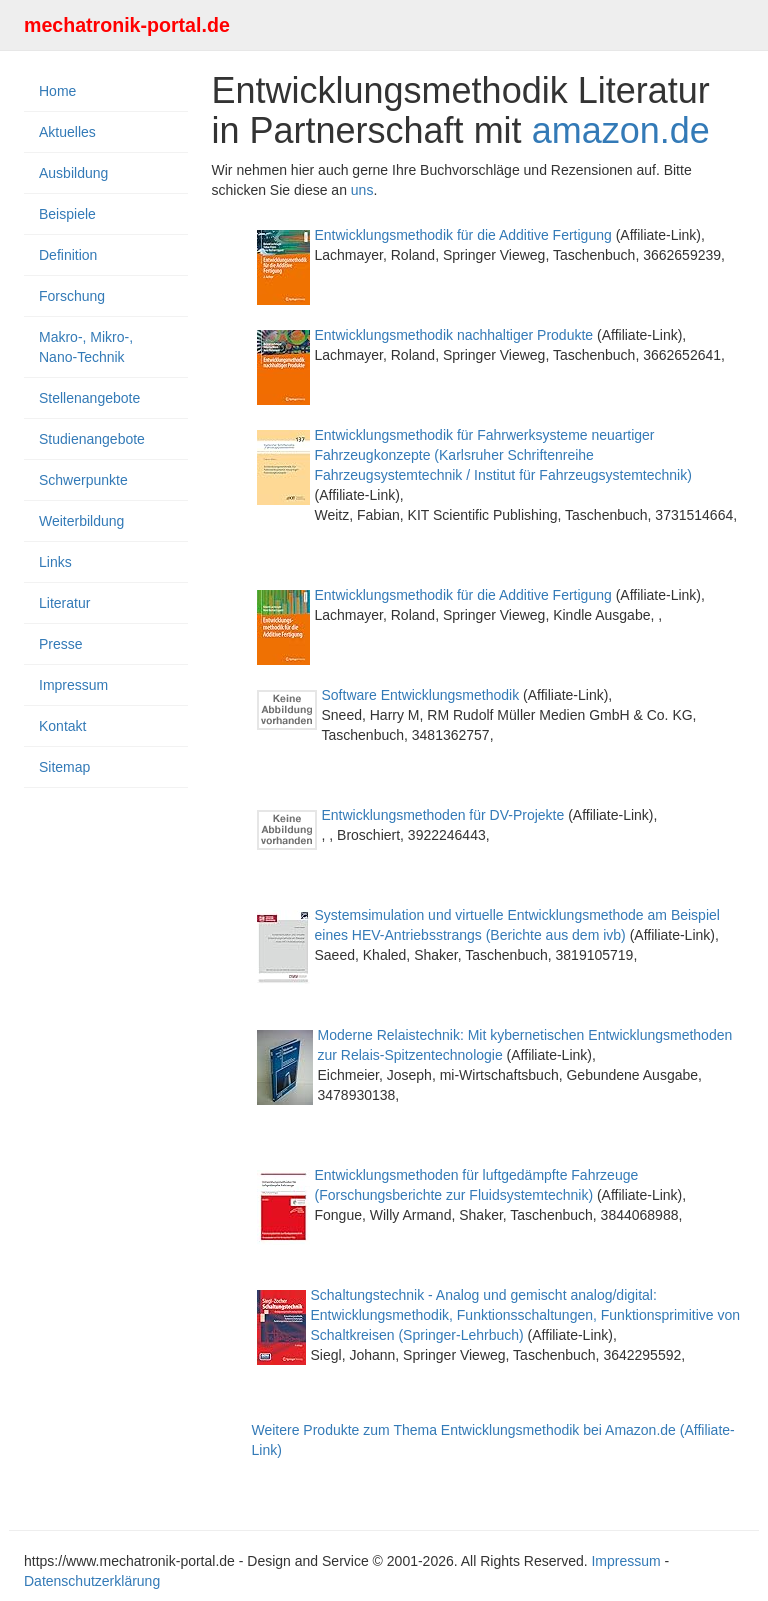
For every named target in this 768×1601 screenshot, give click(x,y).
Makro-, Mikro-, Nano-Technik (86, 347)
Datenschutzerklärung (92, 1581)
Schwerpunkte (83, 480)
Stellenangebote (89, 398)
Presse (61, 644)
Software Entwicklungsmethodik (421, 695)
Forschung (72, 296)
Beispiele (67, 214)
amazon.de (621, 130)
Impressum (73, 685)
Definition (68, 255)
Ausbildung (73, 173)
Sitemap (64, 767)
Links (55, 562)
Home (57, 91)
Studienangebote (92, 439)
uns (362, 190)
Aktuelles (67, 132)
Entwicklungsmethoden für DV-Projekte (443, 815)
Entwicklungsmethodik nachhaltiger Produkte (454, 335)
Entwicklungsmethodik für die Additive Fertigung (463, 235)
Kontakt (62, 726)
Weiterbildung (81, 521)
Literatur (64, 603)
